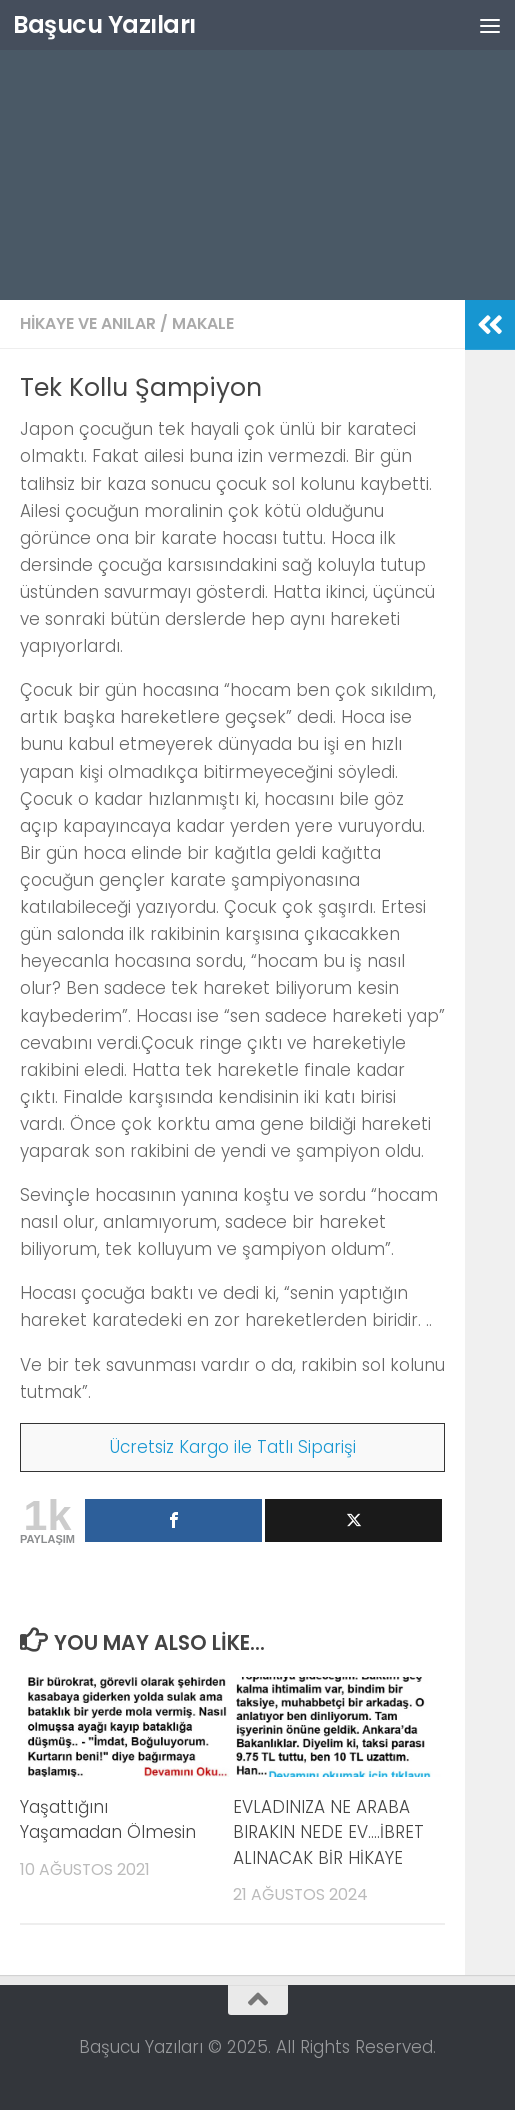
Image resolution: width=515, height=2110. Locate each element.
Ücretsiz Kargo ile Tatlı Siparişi (233, 1447)
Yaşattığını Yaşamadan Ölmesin (108, 1819)
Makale (203, 323)
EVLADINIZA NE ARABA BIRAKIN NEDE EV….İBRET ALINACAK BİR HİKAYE (328, 1832)
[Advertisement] (257, 150)
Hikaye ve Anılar (88, 323)
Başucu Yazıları (104, 24)
